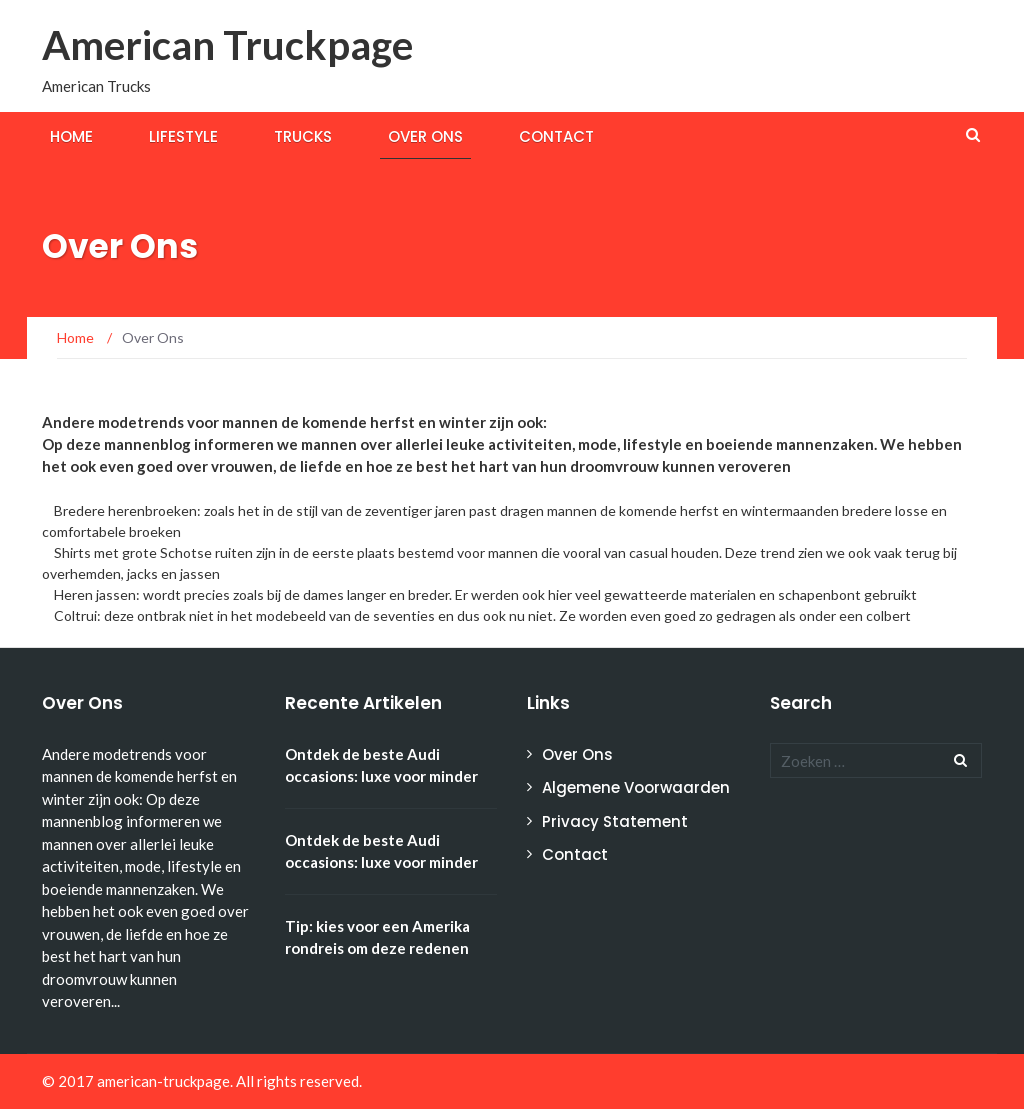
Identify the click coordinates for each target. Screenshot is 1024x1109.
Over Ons (425, 136)
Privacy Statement (615, 821)
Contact (556, 136)
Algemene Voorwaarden (636, 787)
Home (71, 136)
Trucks (303, 136)
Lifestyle (183, 136)
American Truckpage (227, 45)
